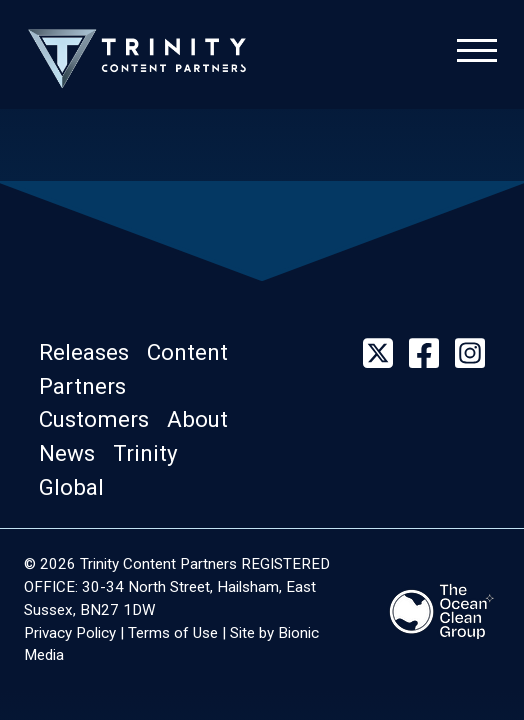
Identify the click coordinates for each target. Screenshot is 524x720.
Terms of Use (173, 633)
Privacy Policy (70, 633)
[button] (93, 352)
